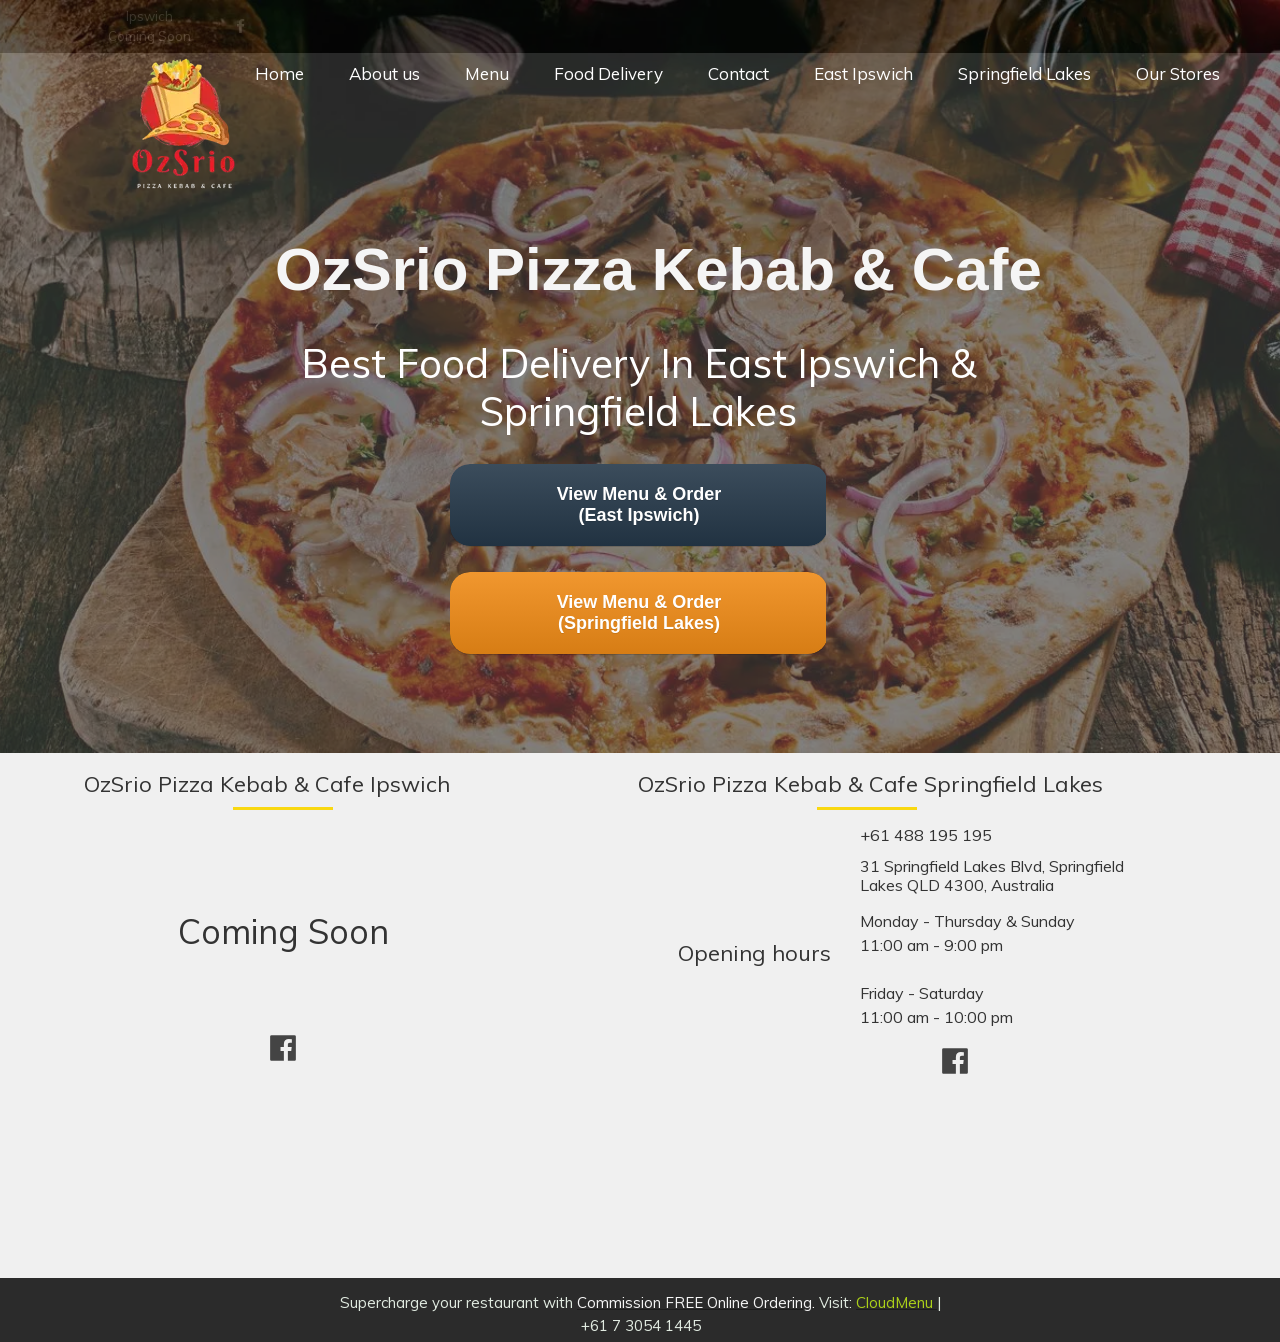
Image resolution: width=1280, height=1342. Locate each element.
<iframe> (935, 1172)
